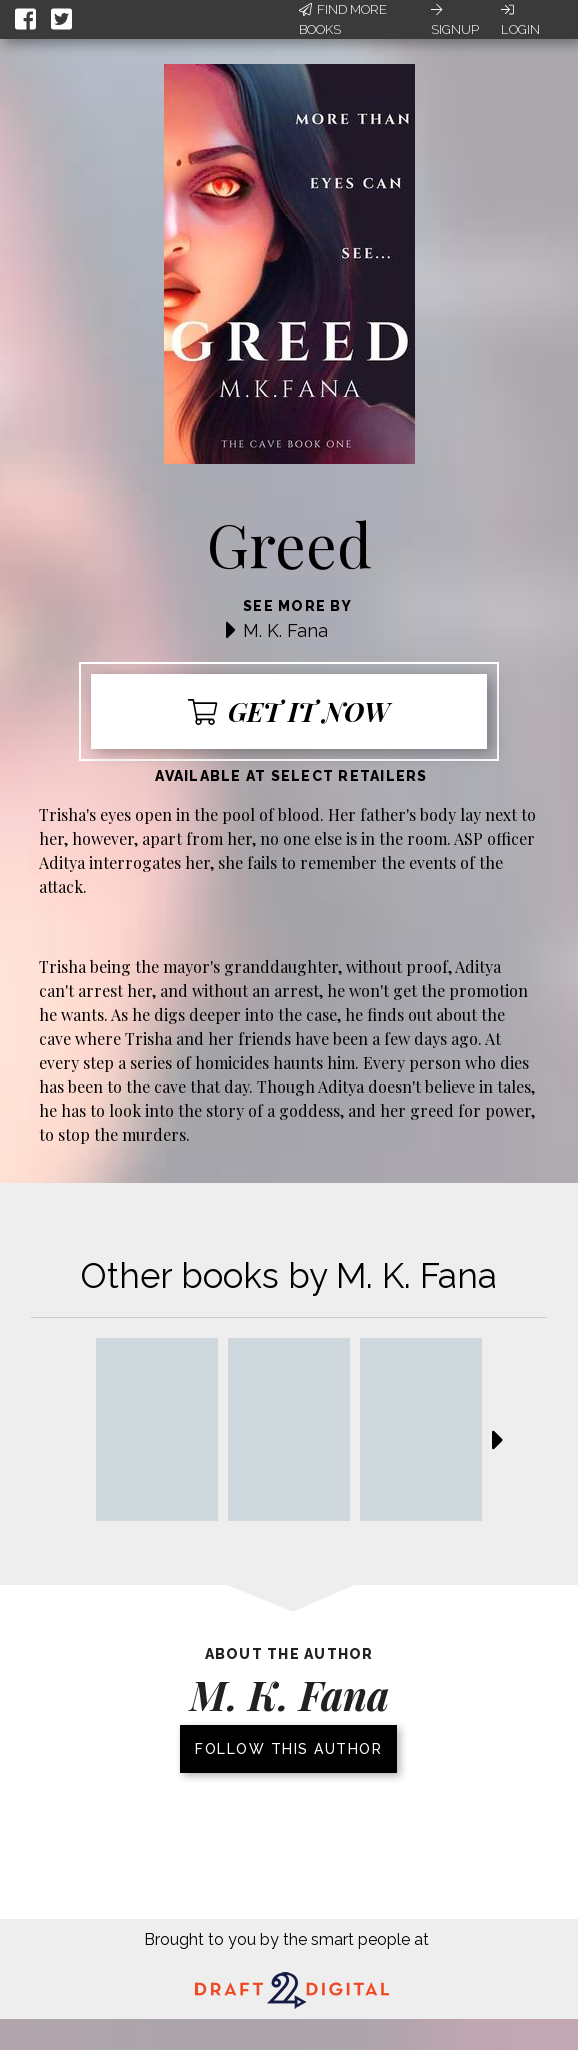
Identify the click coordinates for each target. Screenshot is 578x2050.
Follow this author (288, 1749)
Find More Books (343, 19)
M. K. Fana (285, 630)
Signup (455, 20)
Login (520, 20)
